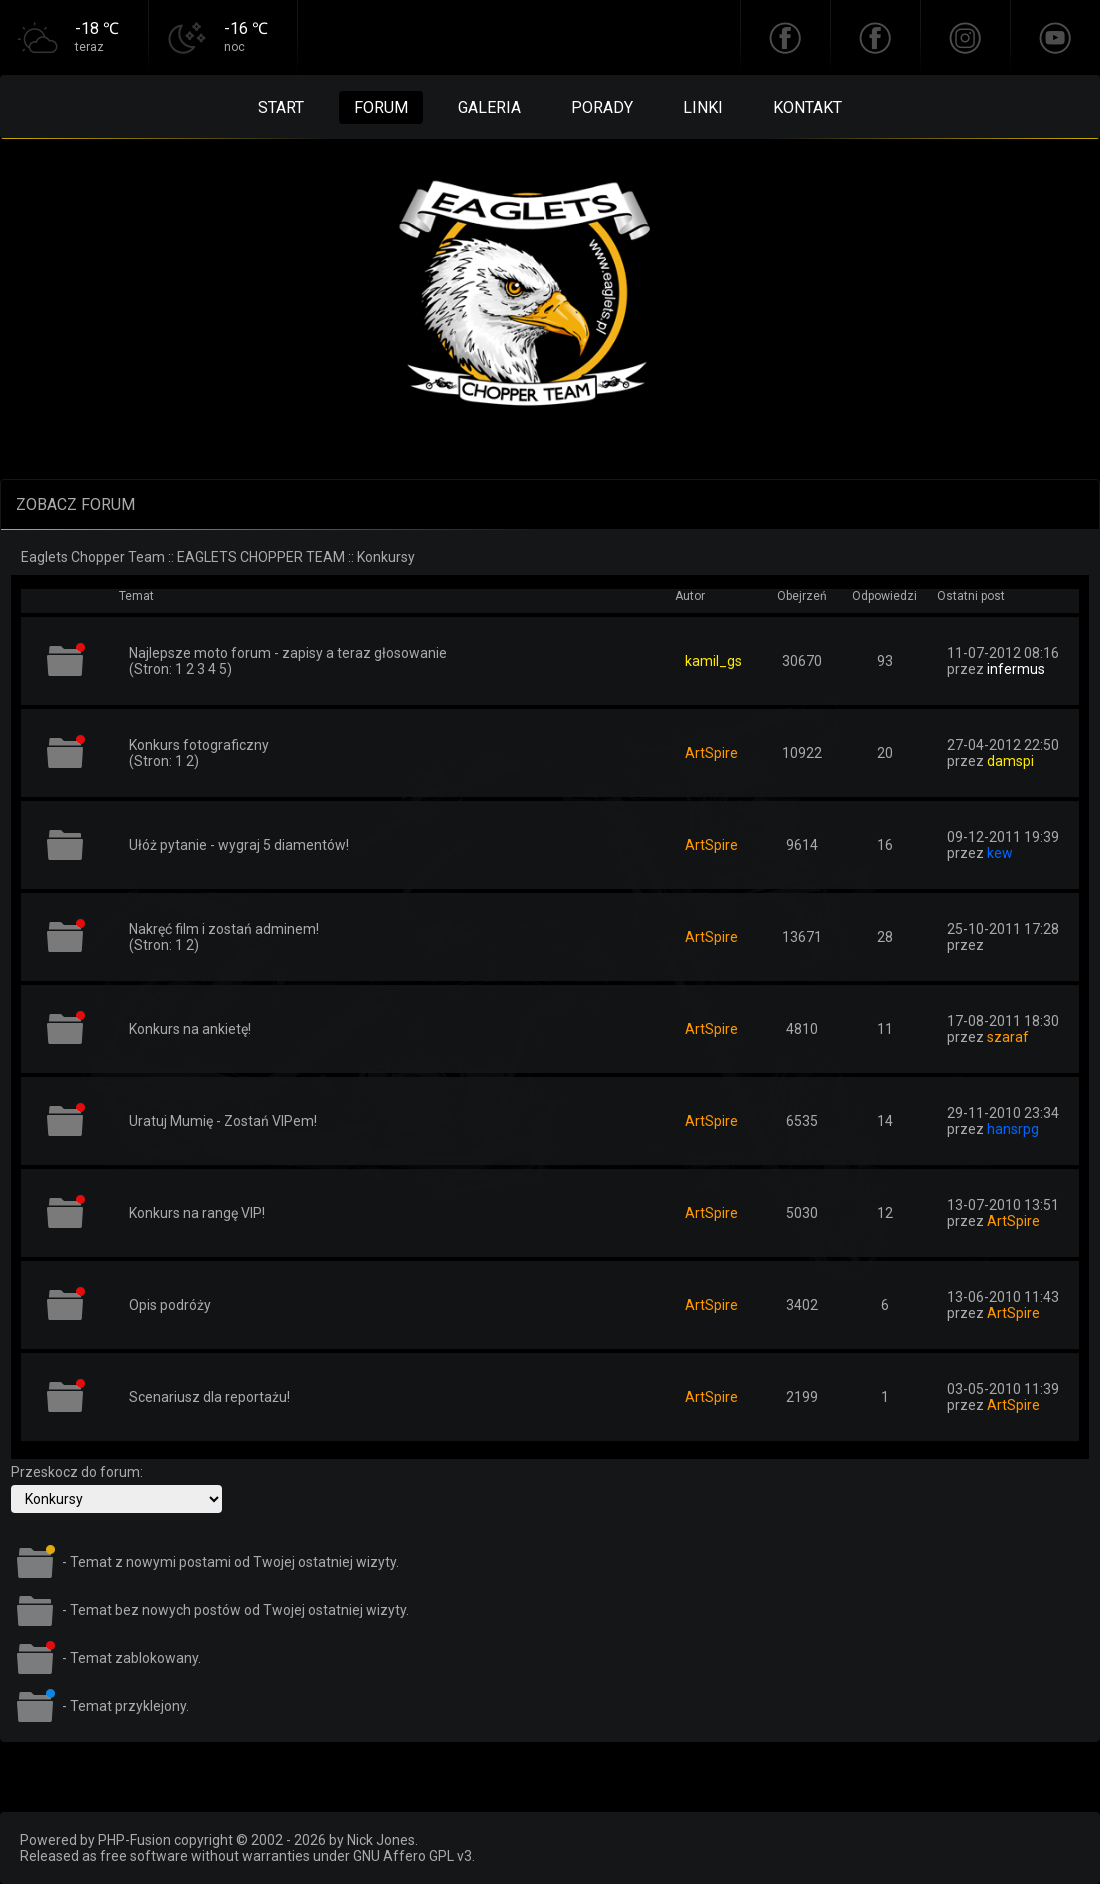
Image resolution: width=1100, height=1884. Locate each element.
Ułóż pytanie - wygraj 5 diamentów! (239, 845)
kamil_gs (713, 661)
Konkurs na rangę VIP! (197, 1213)
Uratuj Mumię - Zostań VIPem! (223, 1121)
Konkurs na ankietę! (190, 1029)
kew (1000, 853)
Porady (602, 107)
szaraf (1008, 1037)
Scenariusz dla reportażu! (209, 1397)
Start (281, 107)
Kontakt (807, 107)
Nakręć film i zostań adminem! (224, 929)
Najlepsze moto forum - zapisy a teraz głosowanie (288, 653)
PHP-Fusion (134, 1840)
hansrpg (1013, 1129)
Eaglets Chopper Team (93, 557)
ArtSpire (711, 753)
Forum (381, 107)
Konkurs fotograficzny (199, 745)
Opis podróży (170, 1305)
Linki (703, 107)
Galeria (489, 107)
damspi (1010, 761)
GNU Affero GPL (403, 1856)
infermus (1016, 669)
